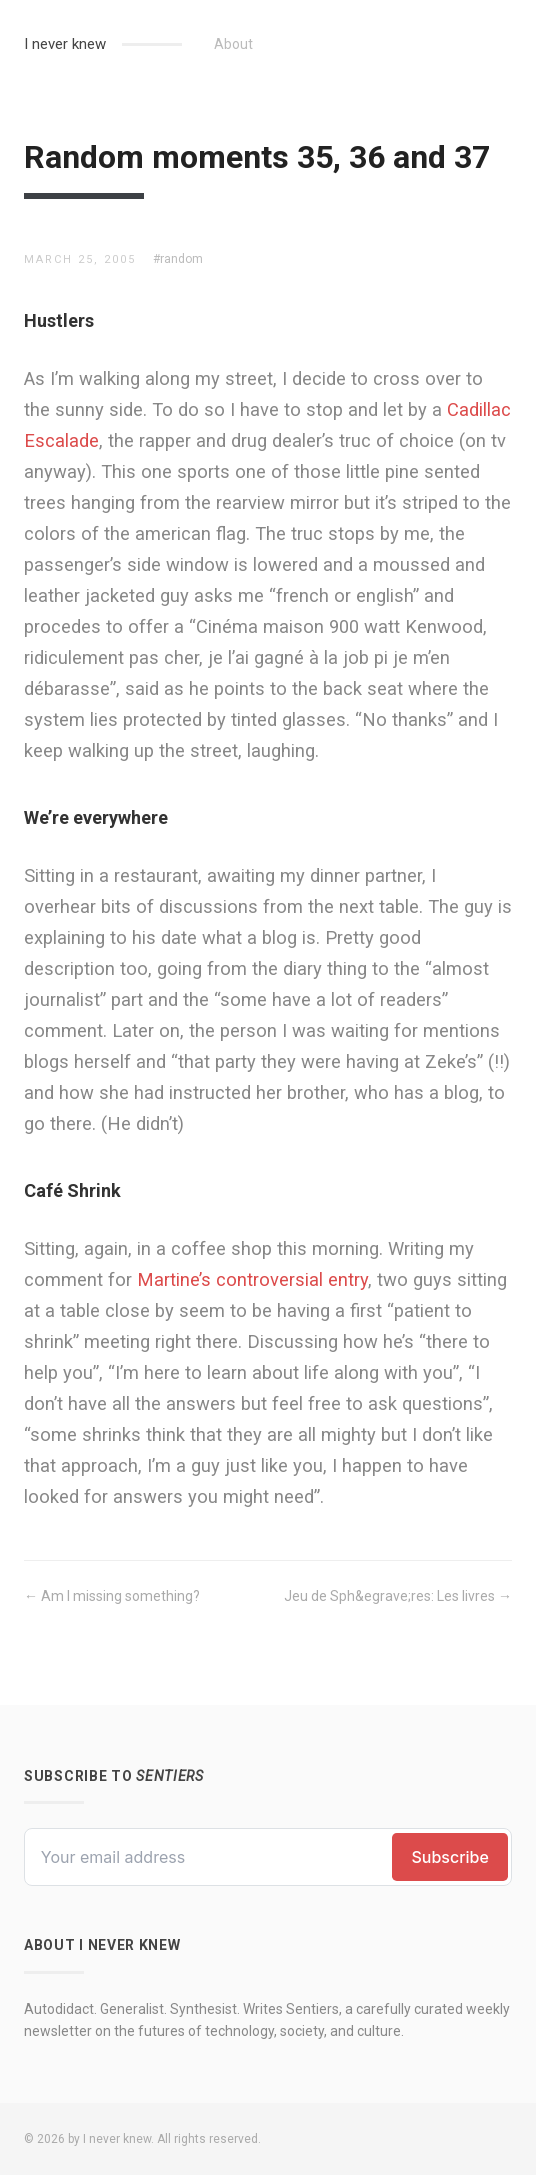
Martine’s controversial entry (252, 1279)
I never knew (65, 44)
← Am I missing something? (112, 1596)
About (233, 44)
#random (178, 259)
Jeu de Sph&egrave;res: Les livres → (398, 1596)
